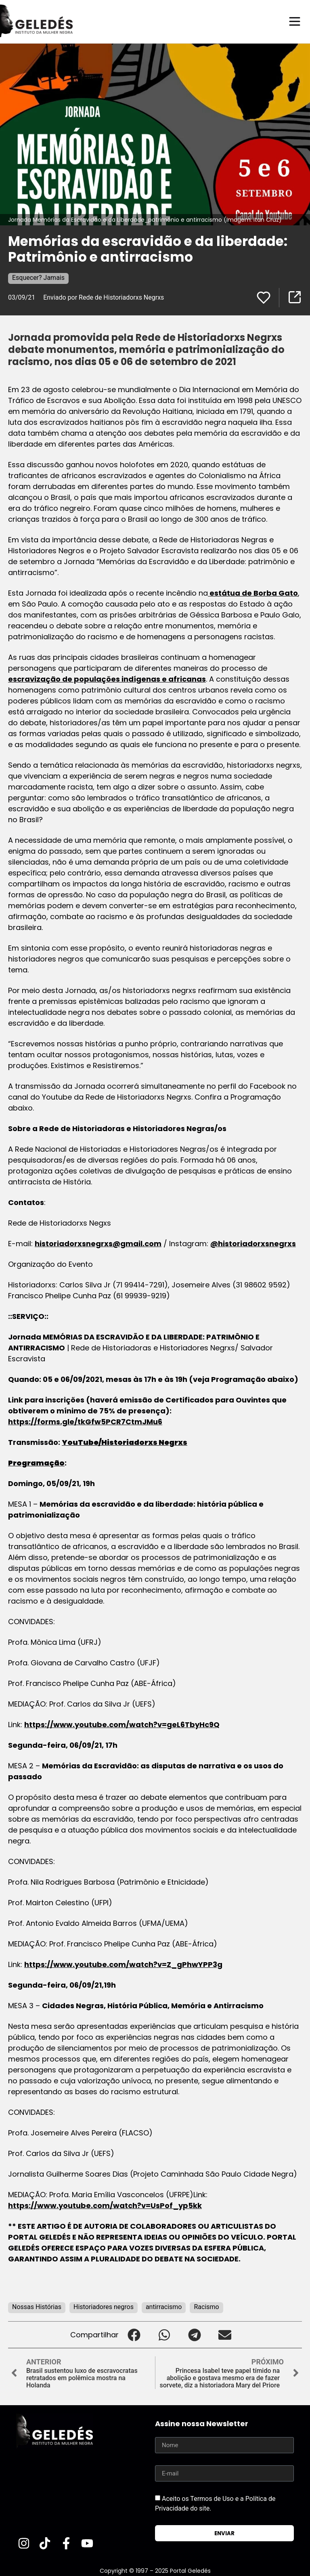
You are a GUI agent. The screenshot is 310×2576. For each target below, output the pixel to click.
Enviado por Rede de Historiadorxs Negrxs (103, 297)
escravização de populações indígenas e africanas (107, 679)
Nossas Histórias (36, 2306)
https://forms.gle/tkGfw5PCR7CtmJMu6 (85, 1421)
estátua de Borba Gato (253, 593)
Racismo (206, 2306)
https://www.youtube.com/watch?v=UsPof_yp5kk (105, 2205)
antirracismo (164, 2306)
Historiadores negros (103, 2306)
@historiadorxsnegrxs (253, 1243)
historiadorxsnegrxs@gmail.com (98, 1243)
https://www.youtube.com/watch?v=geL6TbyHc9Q (122, 1724)
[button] (134, 2334)
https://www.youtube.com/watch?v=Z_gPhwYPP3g (123, 1964)
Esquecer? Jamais (38, 277)
